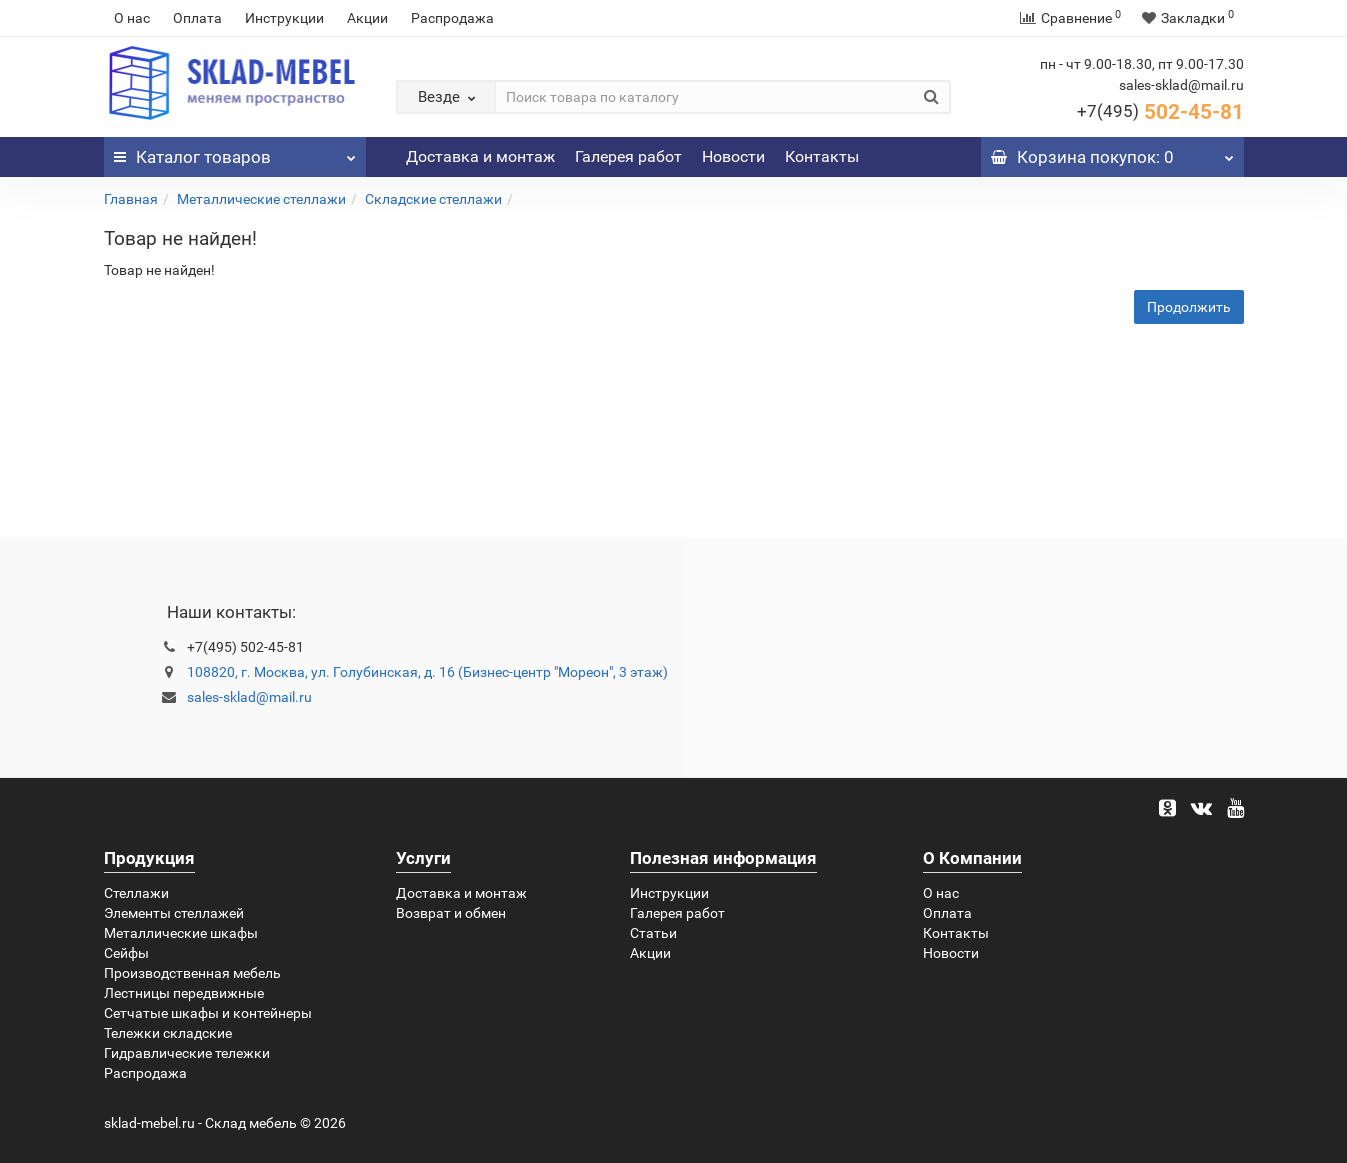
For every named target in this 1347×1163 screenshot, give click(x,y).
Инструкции (284, 18)
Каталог (235, 152)
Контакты (822, 156)
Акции (367, 18)
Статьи (653, 933)
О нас (132, 18)
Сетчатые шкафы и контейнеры (208, 1013)
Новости (733, 156)
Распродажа (452, 18)
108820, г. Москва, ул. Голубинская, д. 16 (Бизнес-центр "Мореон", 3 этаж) (427, 672)
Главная (131, 199)
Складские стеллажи (433, 199)
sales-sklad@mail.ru (249, 697)
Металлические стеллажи (261, 199)
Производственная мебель (192, 973)
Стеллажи (136, 893)
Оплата (197, 18)
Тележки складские (168, 1033)
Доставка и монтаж (480, 156)
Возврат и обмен (451, 913)
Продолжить (1189, 307)
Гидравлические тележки (187, 1053)
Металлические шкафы (181, 933)
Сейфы (126, 953)
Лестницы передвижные (184, 993)
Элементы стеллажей (174, 913)
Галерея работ (628, 156)
